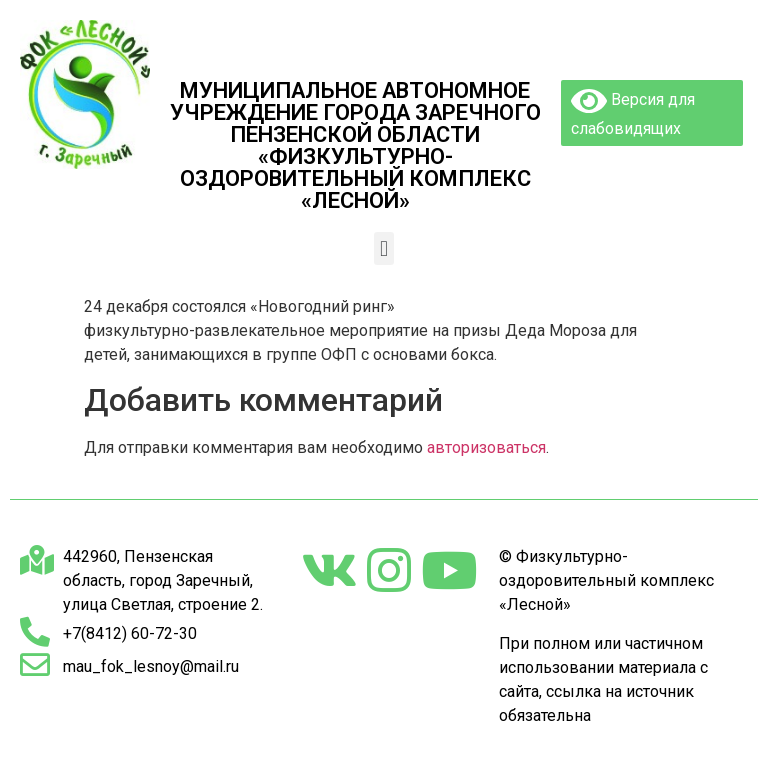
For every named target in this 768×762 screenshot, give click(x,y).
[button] (383, 248)
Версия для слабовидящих (633, 111)
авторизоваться (486, 447)
